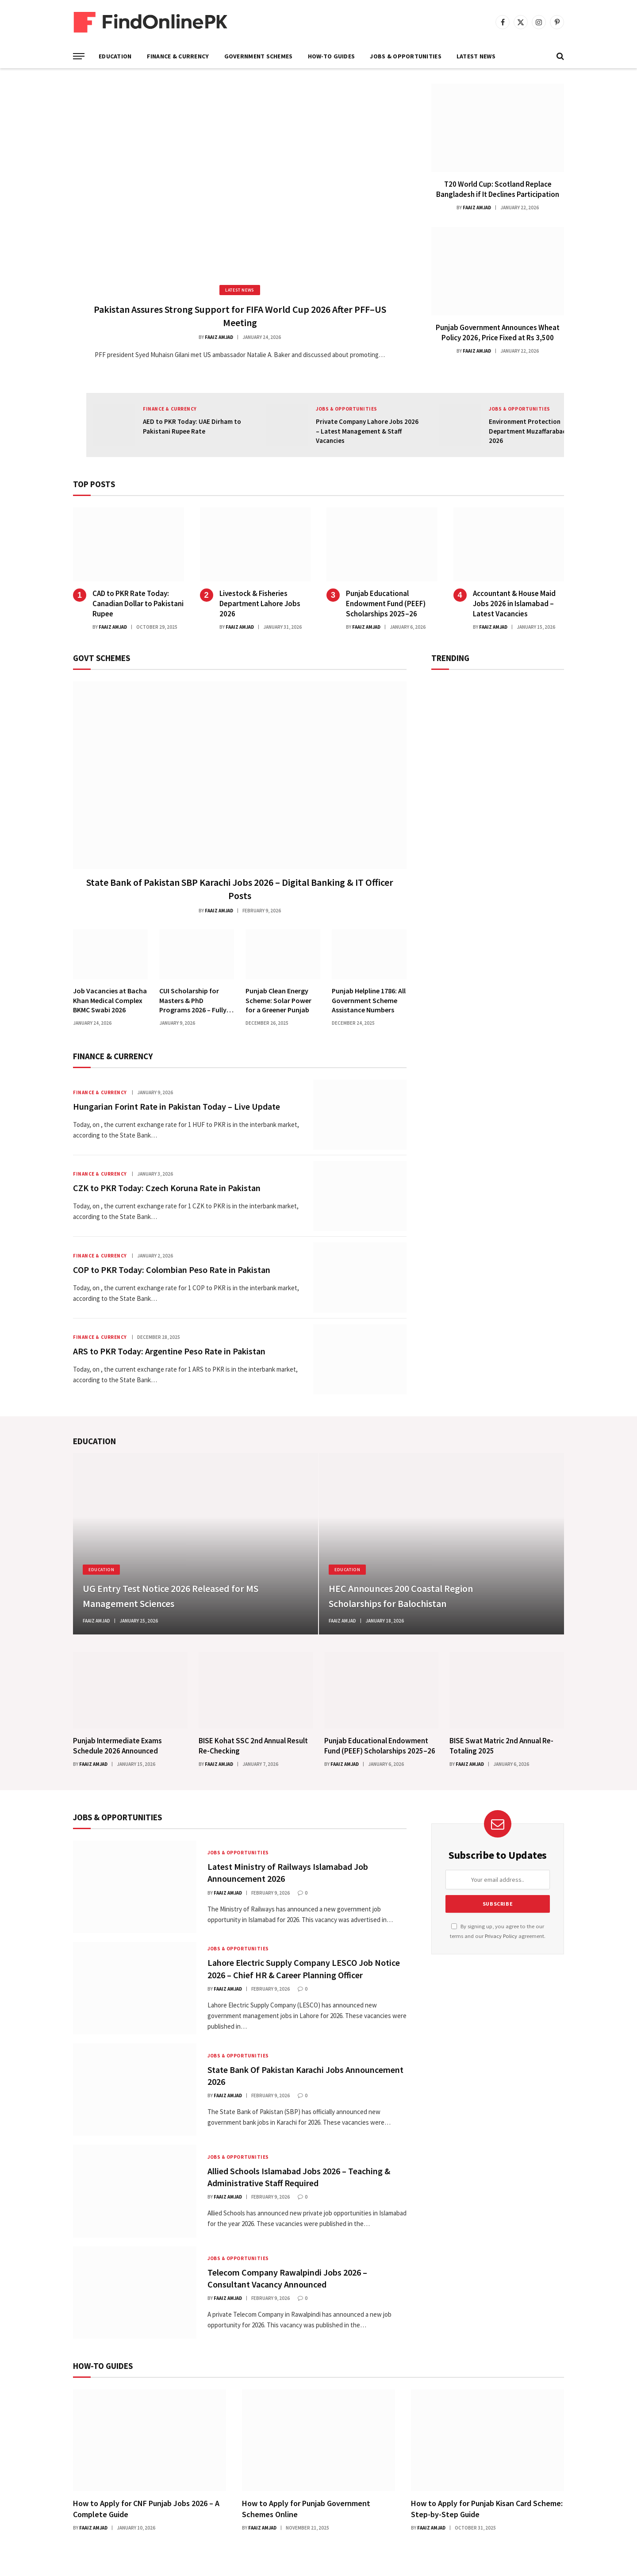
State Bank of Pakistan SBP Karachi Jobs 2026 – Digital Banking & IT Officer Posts (239, 889)
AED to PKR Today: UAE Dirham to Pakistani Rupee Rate (192, 426)
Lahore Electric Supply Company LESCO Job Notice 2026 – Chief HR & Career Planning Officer (303, 1968)
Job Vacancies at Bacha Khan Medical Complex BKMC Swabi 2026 (110, 1000)
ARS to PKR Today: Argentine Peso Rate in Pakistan (169, 1351)
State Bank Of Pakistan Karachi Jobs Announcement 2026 (305, 2075)
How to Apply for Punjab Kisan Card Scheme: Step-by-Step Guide (487, 2508)
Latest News (476, 56)
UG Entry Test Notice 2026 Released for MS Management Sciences (170, 1596)
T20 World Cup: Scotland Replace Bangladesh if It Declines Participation (497, 189)
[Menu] (78, 56)
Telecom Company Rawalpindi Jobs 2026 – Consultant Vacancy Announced (287, 2278)
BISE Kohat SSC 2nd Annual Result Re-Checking (253, 1746)
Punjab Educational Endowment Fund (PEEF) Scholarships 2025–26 (386, 603)
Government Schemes (258, 56)
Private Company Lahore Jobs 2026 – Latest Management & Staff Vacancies (367, 431)
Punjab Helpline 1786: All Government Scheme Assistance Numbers (369, 1000)
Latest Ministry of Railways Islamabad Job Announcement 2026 (287, 1872)
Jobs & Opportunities (405, 56)
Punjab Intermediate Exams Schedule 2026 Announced (117, 1746)
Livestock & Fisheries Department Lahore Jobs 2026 (259, 603)
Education (115, 56)
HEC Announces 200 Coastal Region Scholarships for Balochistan (401, 1596)
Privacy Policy (501, 1936)
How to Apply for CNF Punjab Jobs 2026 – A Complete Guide (146, 2508)
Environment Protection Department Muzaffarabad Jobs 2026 (535, 431)
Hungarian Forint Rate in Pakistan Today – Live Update (176, 1106)
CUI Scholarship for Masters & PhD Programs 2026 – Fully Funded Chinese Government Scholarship (192, 1000)
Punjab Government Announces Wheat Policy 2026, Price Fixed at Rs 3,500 (498, 332)
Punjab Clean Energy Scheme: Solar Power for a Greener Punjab (278, 1000)
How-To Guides (331, 56)
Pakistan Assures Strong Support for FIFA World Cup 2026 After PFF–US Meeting (240, 316)
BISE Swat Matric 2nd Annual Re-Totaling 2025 (501, 1746)
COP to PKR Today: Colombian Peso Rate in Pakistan (171, 1269)
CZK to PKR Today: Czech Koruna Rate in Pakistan (167, 1187)
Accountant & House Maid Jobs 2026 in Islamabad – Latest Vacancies (514, 603)
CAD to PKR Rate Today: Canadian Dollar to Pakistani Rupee (138, 603)
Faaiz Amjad (219, 337)
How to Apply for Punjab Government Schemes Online (306, 2508)
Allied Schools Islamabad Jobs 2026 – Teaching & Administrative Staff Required (298, 2176)
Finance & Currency (178, 56)
